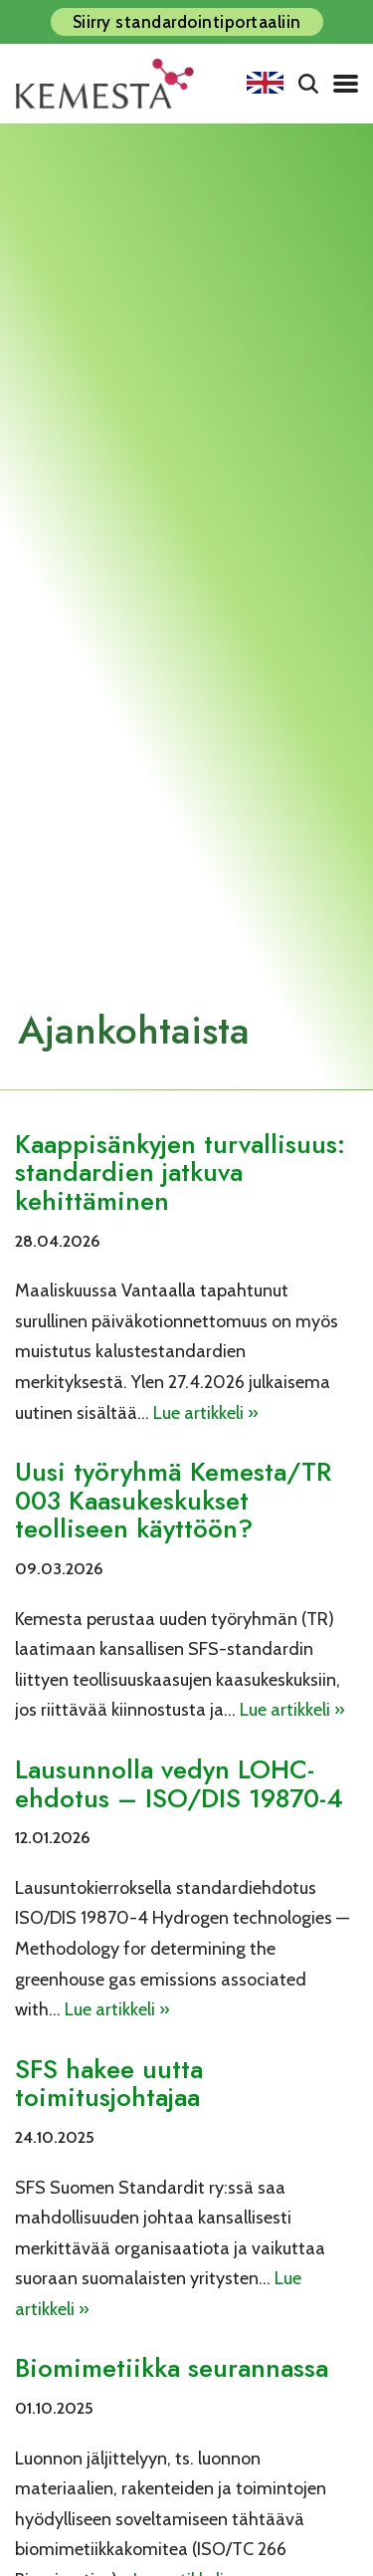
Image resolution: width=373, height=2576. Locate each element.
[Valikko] (345, 84)
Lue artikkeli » (206, 1413)
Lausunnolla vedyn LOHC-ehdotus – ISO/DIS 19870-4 (179, 1784)
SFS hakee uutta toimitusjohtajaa (109, 2083)
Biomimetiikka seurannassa (171, 2368)
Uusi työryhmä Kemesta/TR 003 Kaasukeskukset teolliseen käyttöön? (173, 1500)
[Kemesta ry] (109, 84)
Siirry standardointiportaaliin (187, 22)
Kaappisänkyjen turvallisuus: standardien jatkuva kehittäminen (180, 1172)
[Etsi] (308, 84)
